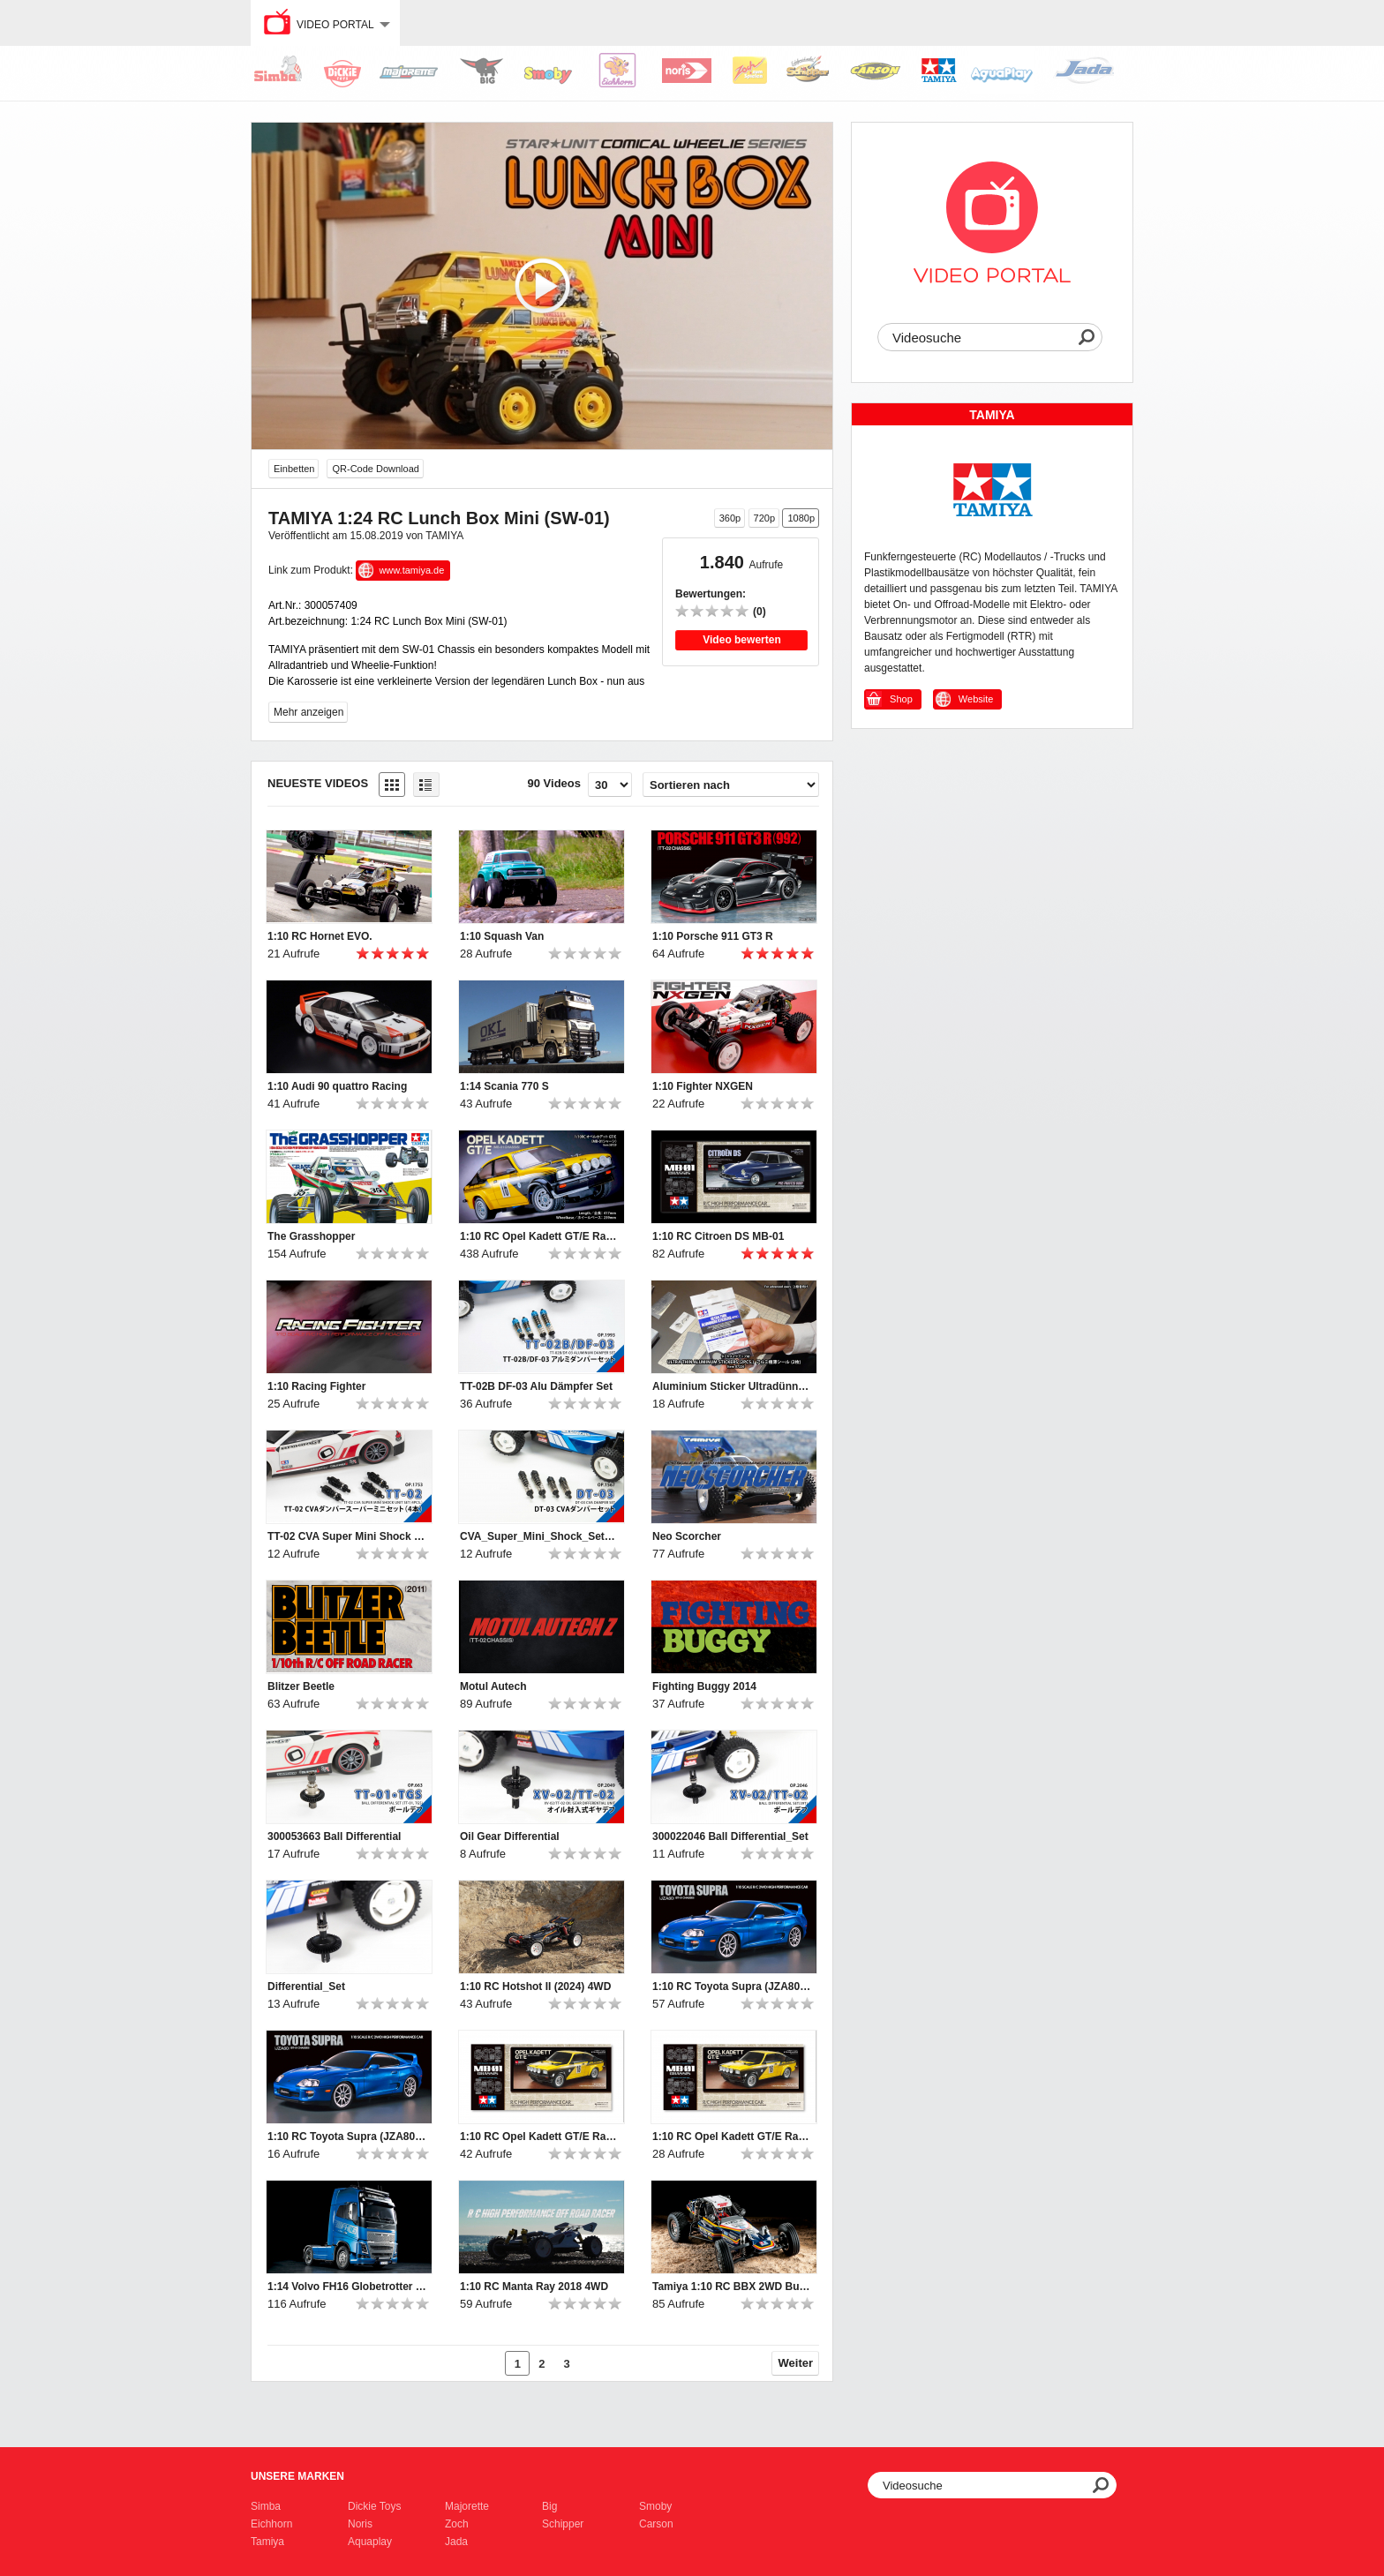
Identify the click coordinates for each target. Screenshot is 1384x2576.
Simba (266, 2506)
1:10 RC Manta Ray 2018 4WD (534, 2286)
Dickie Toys (374, 2506)
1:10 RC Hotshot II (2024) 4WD (535, 1986)
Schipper (562, 2524)
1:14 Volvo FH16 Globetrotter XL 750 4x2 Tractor (346, 2286)
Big (549, 2506)
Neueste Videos (317, 783)
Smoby (655, 2506)
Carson (656, 2524)
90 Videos (554, 783)
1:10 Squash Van (502, 936)
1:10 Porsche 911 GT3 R (712, 936)
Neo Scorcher (686, 1536)
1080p (801, 518)
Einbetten (294, 468)
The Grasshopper (311, 1236)
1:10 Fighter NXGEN (702, 1086)
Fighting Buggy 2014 (704, 1686)
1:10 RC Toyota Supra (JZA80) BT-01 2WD (731, 1986)
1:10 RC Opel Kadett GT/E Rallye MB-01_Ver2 (539, 2136)
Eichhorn (271, 2524)
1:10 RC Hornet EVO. (319, 936)
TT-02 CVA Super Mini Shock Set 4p (346, 1536)
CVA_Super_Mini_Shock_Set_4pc (539, 1536)
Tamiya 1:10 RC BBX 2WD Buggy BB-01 (731, 2286)
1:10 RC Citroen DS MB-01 (718, 1236)
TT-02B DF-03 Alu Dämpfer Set (536, 1386)
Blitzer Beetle (301, 1686)
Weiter (796, 2362)
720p (764, 518)
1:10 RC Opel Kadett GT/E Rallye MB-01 (539, 1236)
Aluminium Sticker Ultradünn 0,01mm (731, 1386)
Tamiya (267, 2541)
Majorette (467, 2506)
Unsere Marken (297, 2476)
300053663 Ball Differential (334, 1836)
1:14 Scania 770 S (504, 1086)
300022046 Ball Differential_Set (730, 1836)
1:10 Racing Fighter (316, 1386)
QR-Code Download (375, 468)
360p (730, 518)
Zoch (457, 2524)
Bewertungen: (710, 594)
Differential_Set (306, 1986)
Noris (360, 2524)
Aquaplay (370, 2541)
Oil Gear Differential (510, 1836)
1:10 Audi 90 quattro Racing (337, 1086)
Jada (456, 2541)
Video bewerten (741, 640)
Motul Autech (493, 1686)
